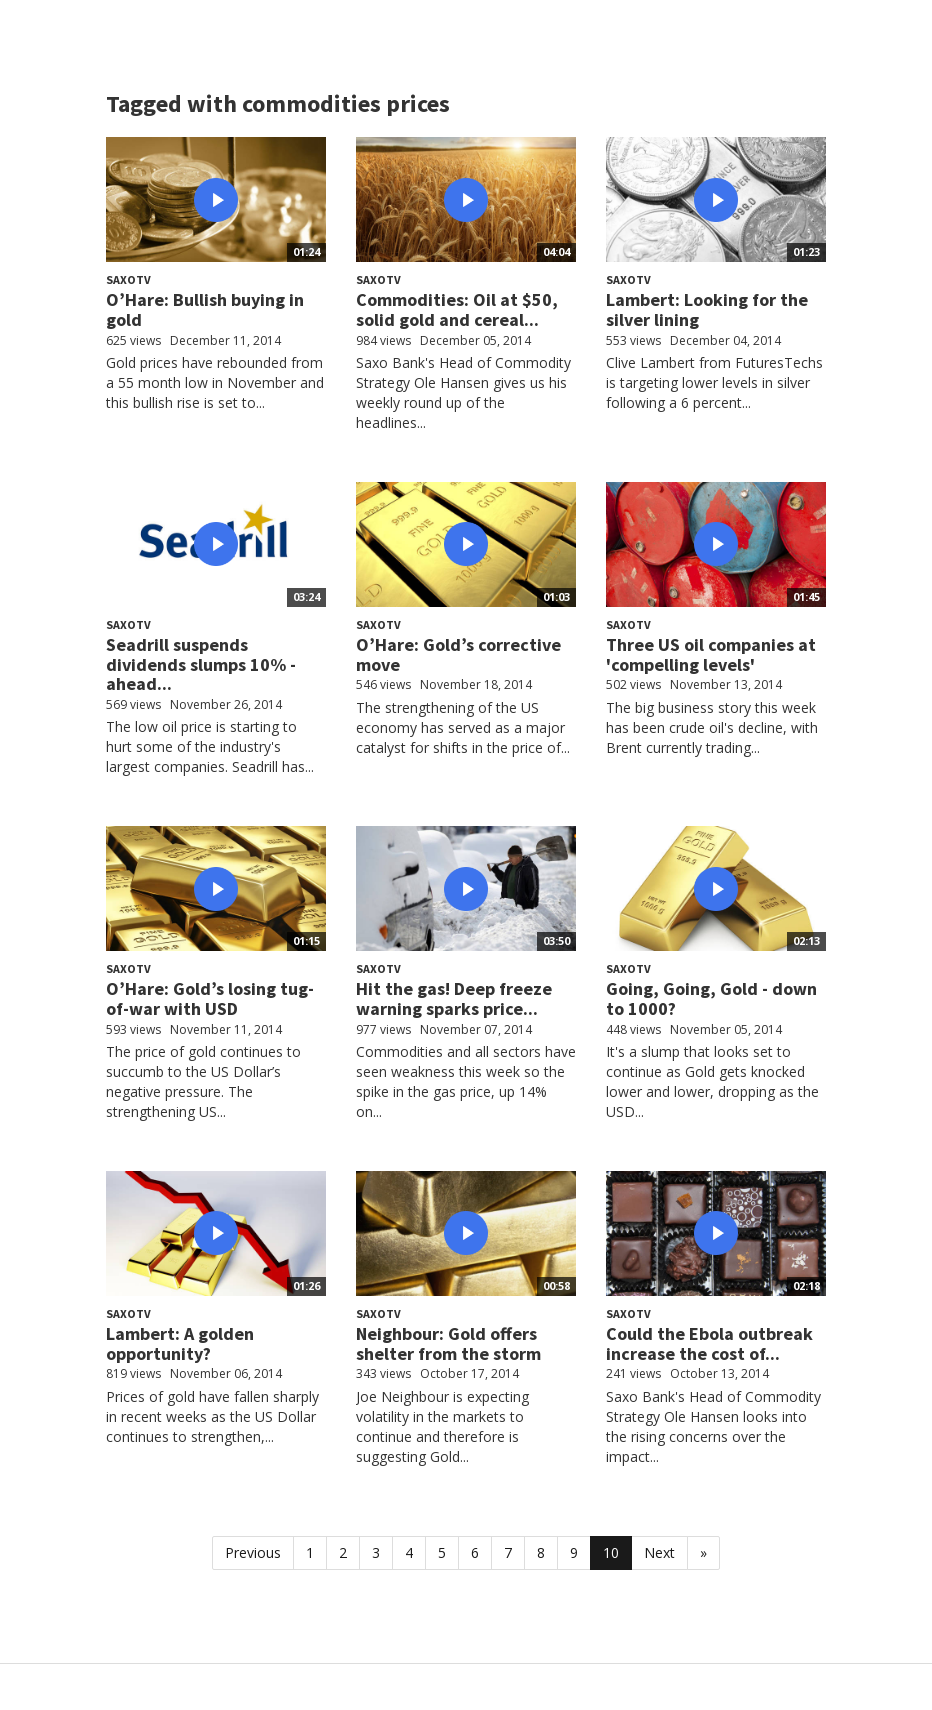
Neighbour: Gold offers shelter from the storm (448, 1343)
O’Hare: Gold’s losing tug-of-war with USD (210, 998)
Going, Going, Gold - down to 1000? (711, 998)
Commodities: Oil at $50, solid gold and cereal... (457, 309)
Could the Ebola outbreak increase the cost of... (709, 1343)
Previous (253, 1552)
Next (659, 1552)
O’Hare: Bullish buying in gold (205, 309)
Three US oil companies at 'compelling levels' (711, 654)
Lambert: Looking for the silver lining (707, 309)
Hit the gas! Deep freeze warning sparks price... (454, 998)
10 (611, 1552)
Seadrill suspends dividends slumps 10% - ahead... (201, 664)
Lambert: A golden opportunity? (180, 1343)
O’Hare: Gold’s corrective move (458, 654)
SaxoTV (128, 279)
